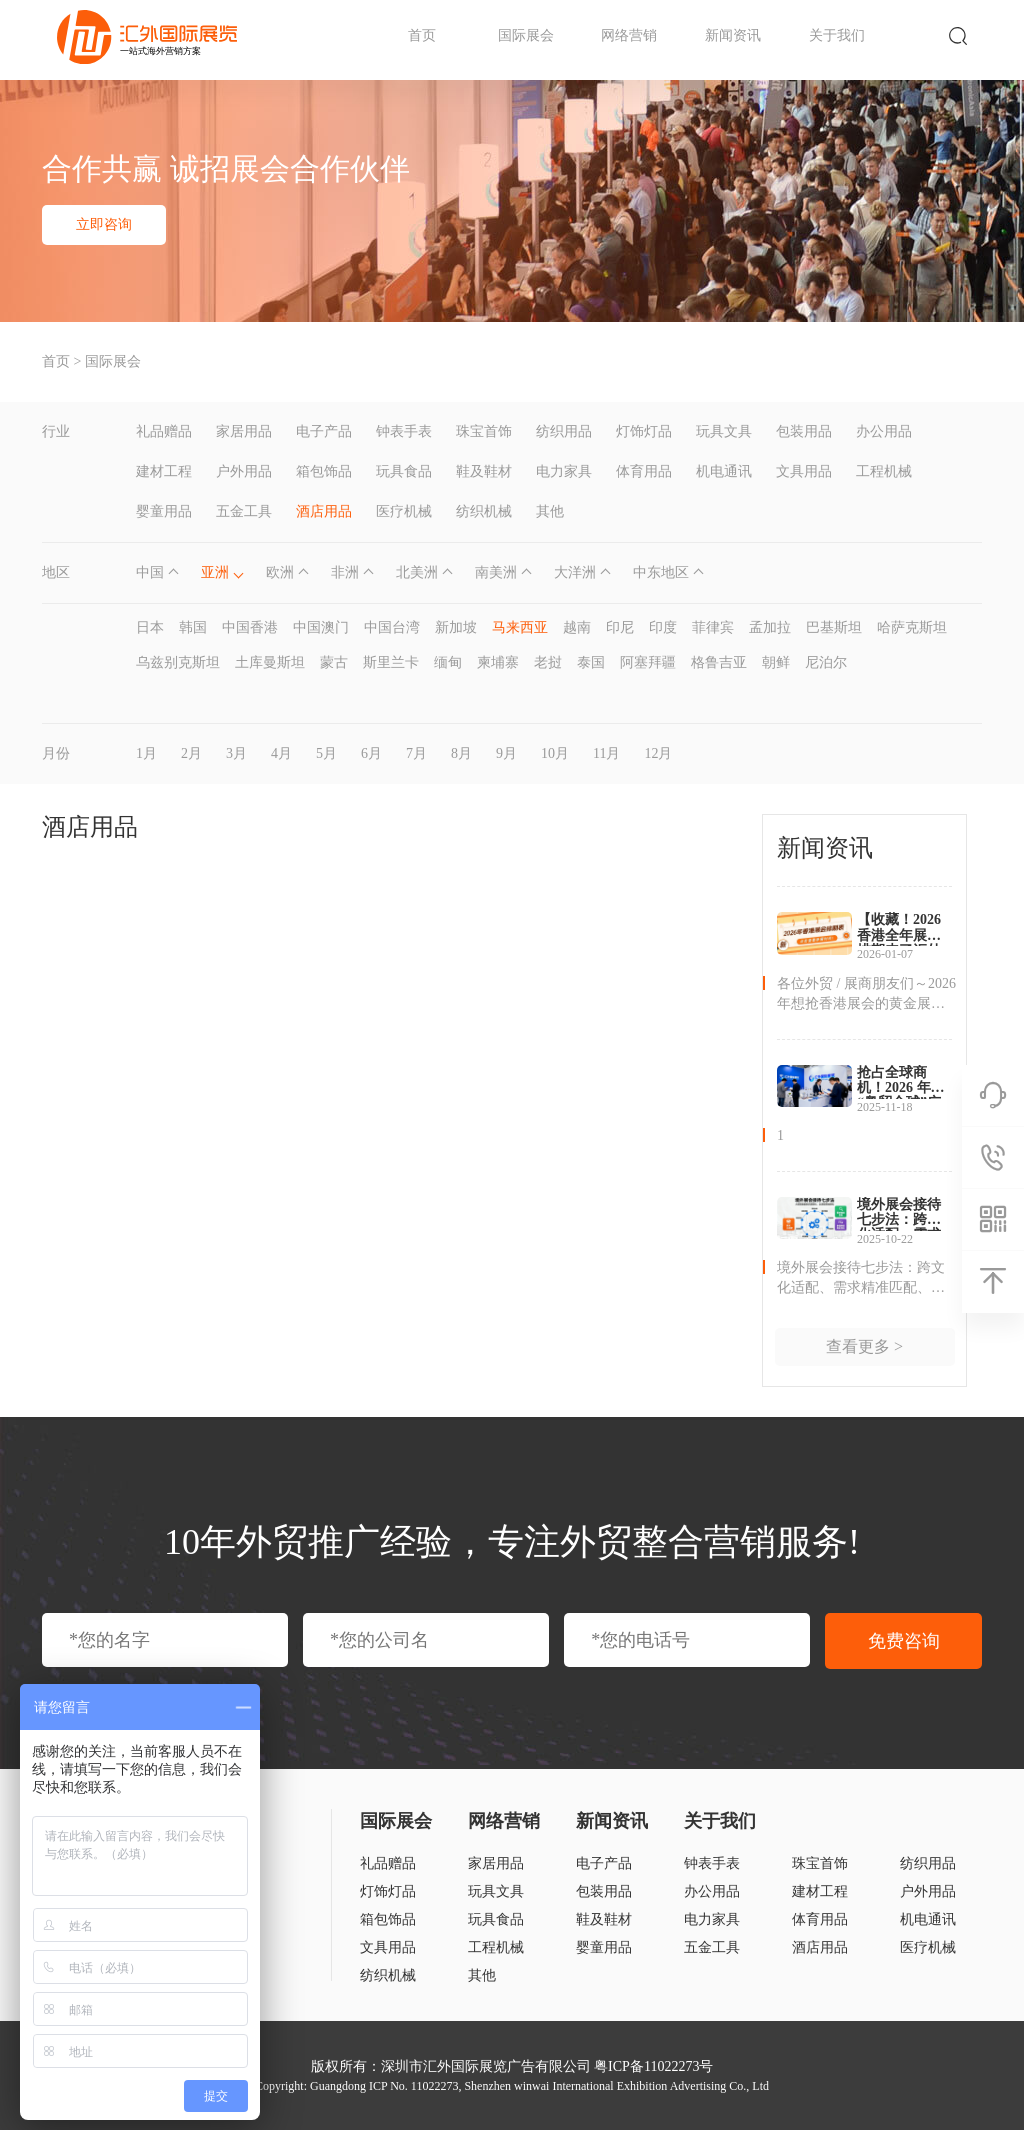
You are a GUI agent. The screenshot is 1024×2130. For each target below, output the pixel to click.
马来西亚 (520, 627)
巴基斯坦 (834, 627)
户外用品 (244, 471)
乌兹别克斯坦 (178, 662)
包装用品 (804, 431)
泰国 (591, 662)
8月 (461, 753)
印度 (663, 627)
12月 (658, 753)
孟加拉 (770, 627)
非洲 (345, 572)
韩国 (193, 627)
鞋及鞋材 (484, 471)
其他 (550, 511)
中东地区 (661, 572)
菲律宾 (713, 627)
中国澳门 (321, 627)
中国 (150, 572)
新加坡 (456, 627)
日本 (150, 627)
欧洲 (280, 572)
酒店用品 (324, 511)
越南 (577, 627)
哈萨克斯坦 (912, 627)
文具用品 (804, 471)
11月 (606, 753)
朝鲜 (776, 662)
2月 (191, 753)
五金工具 (244, 511)
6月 (371, 753)
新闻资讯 (733, 35)
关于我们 (837, 35)
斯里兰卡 (391, 662)
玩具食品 (404, 471)
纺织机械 (484, 511)
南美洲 (496, 572)
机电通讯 (724, 471)
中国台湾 (392, 627)
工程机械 (884, 471)
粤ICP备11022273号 (653, 2066)
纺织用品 (564, 431)
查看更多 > (864, 1346)
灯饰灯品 (644, 431)
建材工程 (164, 471)
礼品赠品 (164, 431)
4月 (281, 753)
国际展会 (526, 35)
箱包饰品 (324, 471)
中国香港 (250, 627)
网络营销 (629, 35)
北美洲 (417, 572)
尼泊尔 (826, 662)
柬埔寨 (498, 662)
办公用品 (884, 431)
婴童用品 (164, 511)
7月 (416, 753)
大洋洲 (575, 572)
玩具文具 (724, 431)
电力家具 (564, 471)
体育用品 (644, 471)
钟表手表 (404, 431)
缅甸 (448, 662)
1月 (146, 753)
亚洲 (215, 572)
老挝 (548, 662)
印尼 (620, 627)
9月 (506, 753)
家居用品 (244, 431)
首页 (422, 35)
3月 (236, 753)
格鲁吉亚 (719, 662)
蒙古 (334, 662)
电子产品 (324, 431)
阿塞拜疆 (648, 662)
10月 (555, 753)
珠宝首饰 (484, 431)
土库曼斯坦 (270, 662)
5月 (326, 753)
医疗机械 (404, 511)
